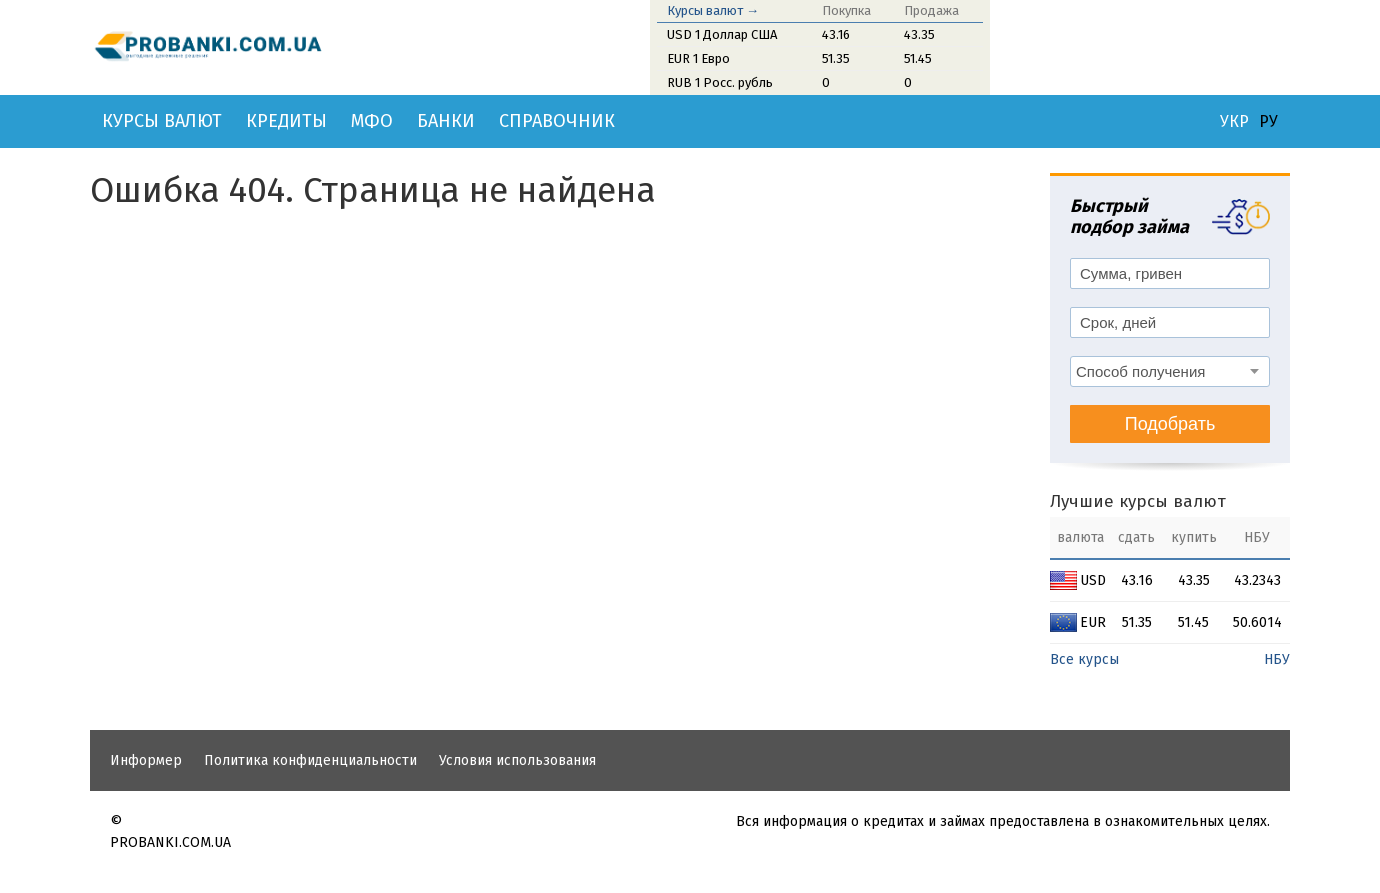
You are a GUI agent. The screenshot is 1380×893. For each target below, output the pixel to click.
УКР (1234, 122)
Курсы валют (162, 121)
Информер (146, 760)
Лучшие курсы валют (1138, 501)
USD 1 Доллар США (722, 34)
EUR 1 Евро (698, 58)
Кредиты (286, 121)
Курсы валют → (713, 10)
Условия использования (517, 760)
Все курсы (1084, 659)
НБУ (1277, 659)
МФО (372, 121)
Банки (446, 121)
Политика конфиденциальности (310, 760)
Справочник (557, 121)
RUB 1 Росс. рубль (720, 82)
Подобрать (1170, 424)
